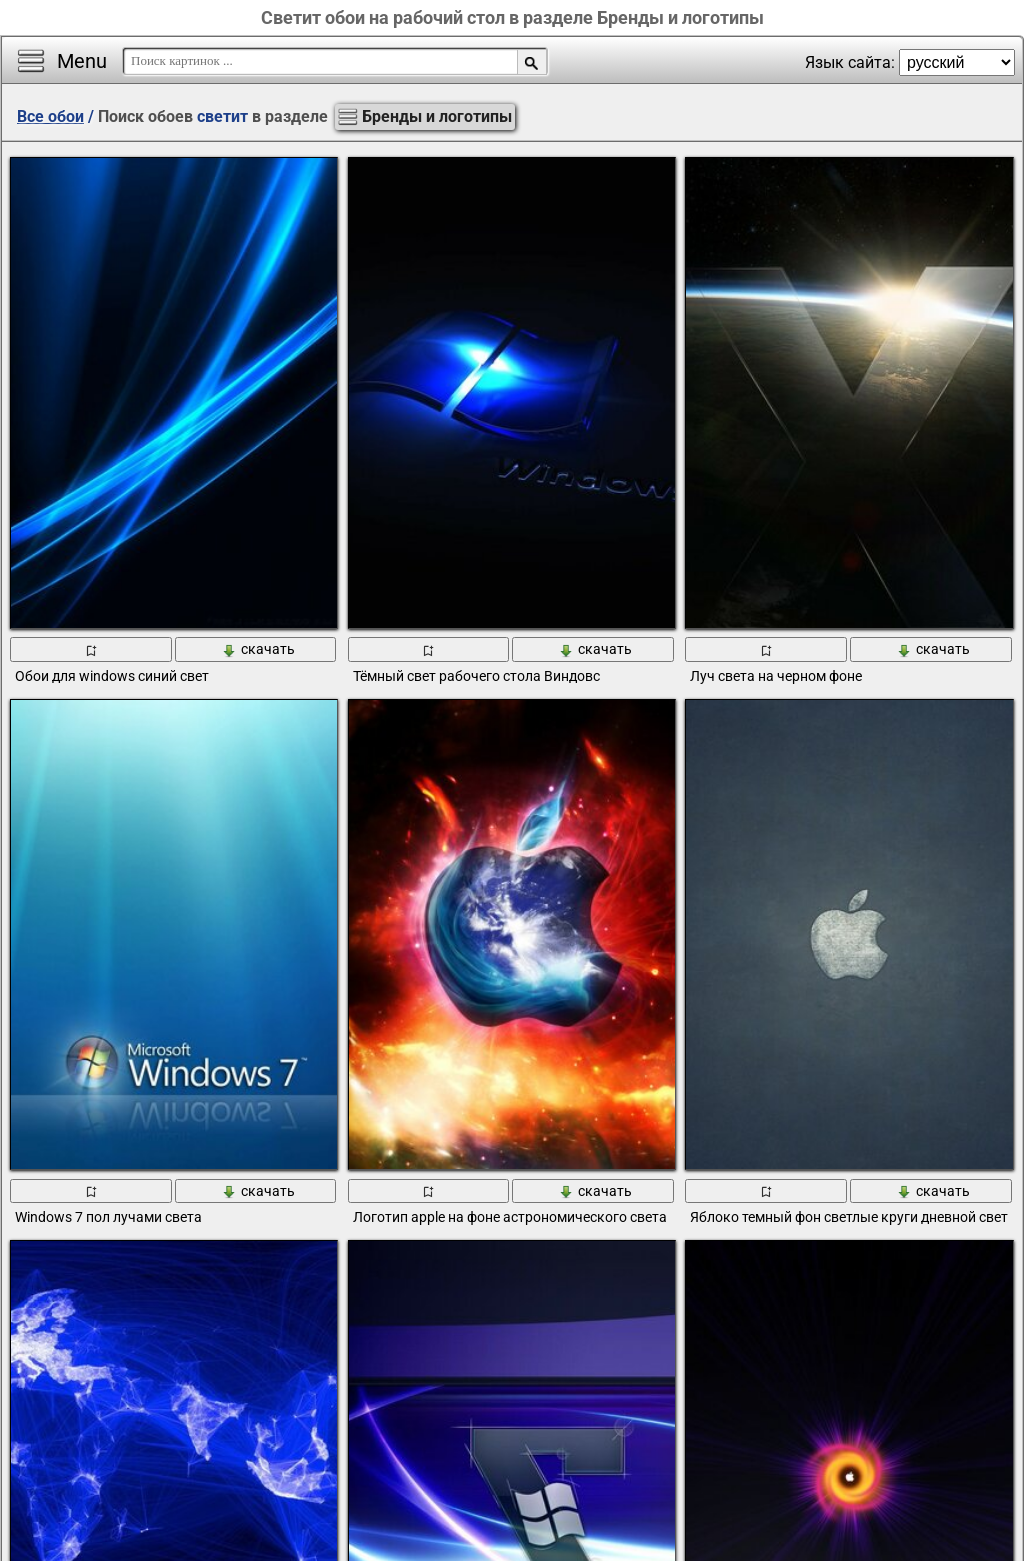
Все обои (50, 116)
